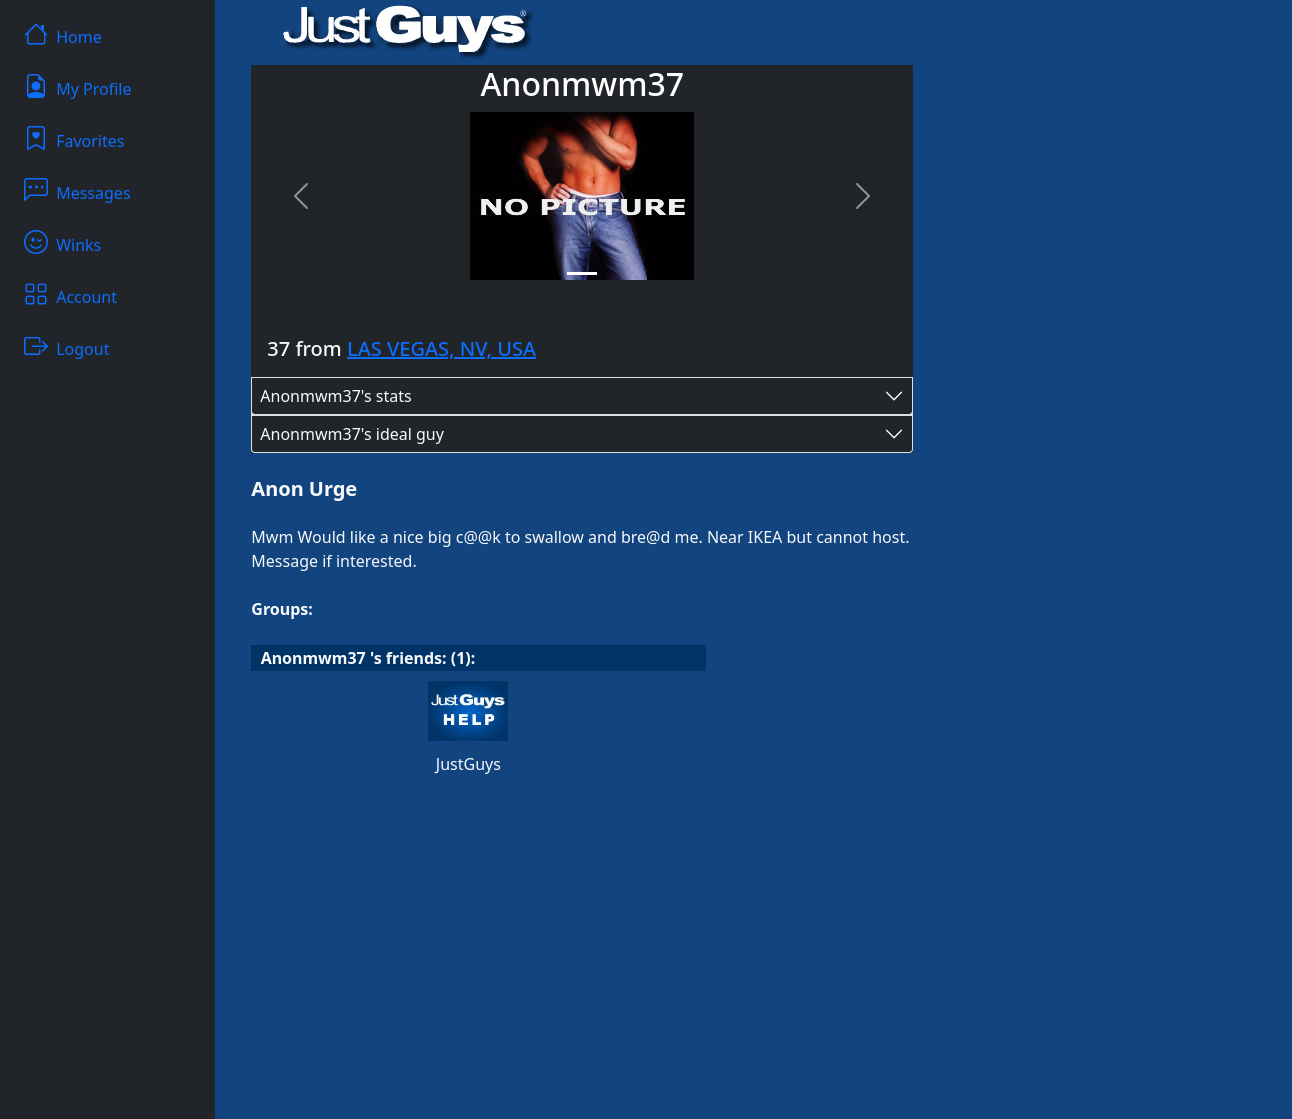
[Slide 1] (582, 273)
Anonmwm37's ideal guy (352, 434)
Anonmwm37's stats (335, 396)
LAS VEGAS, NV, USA (441, 348)
